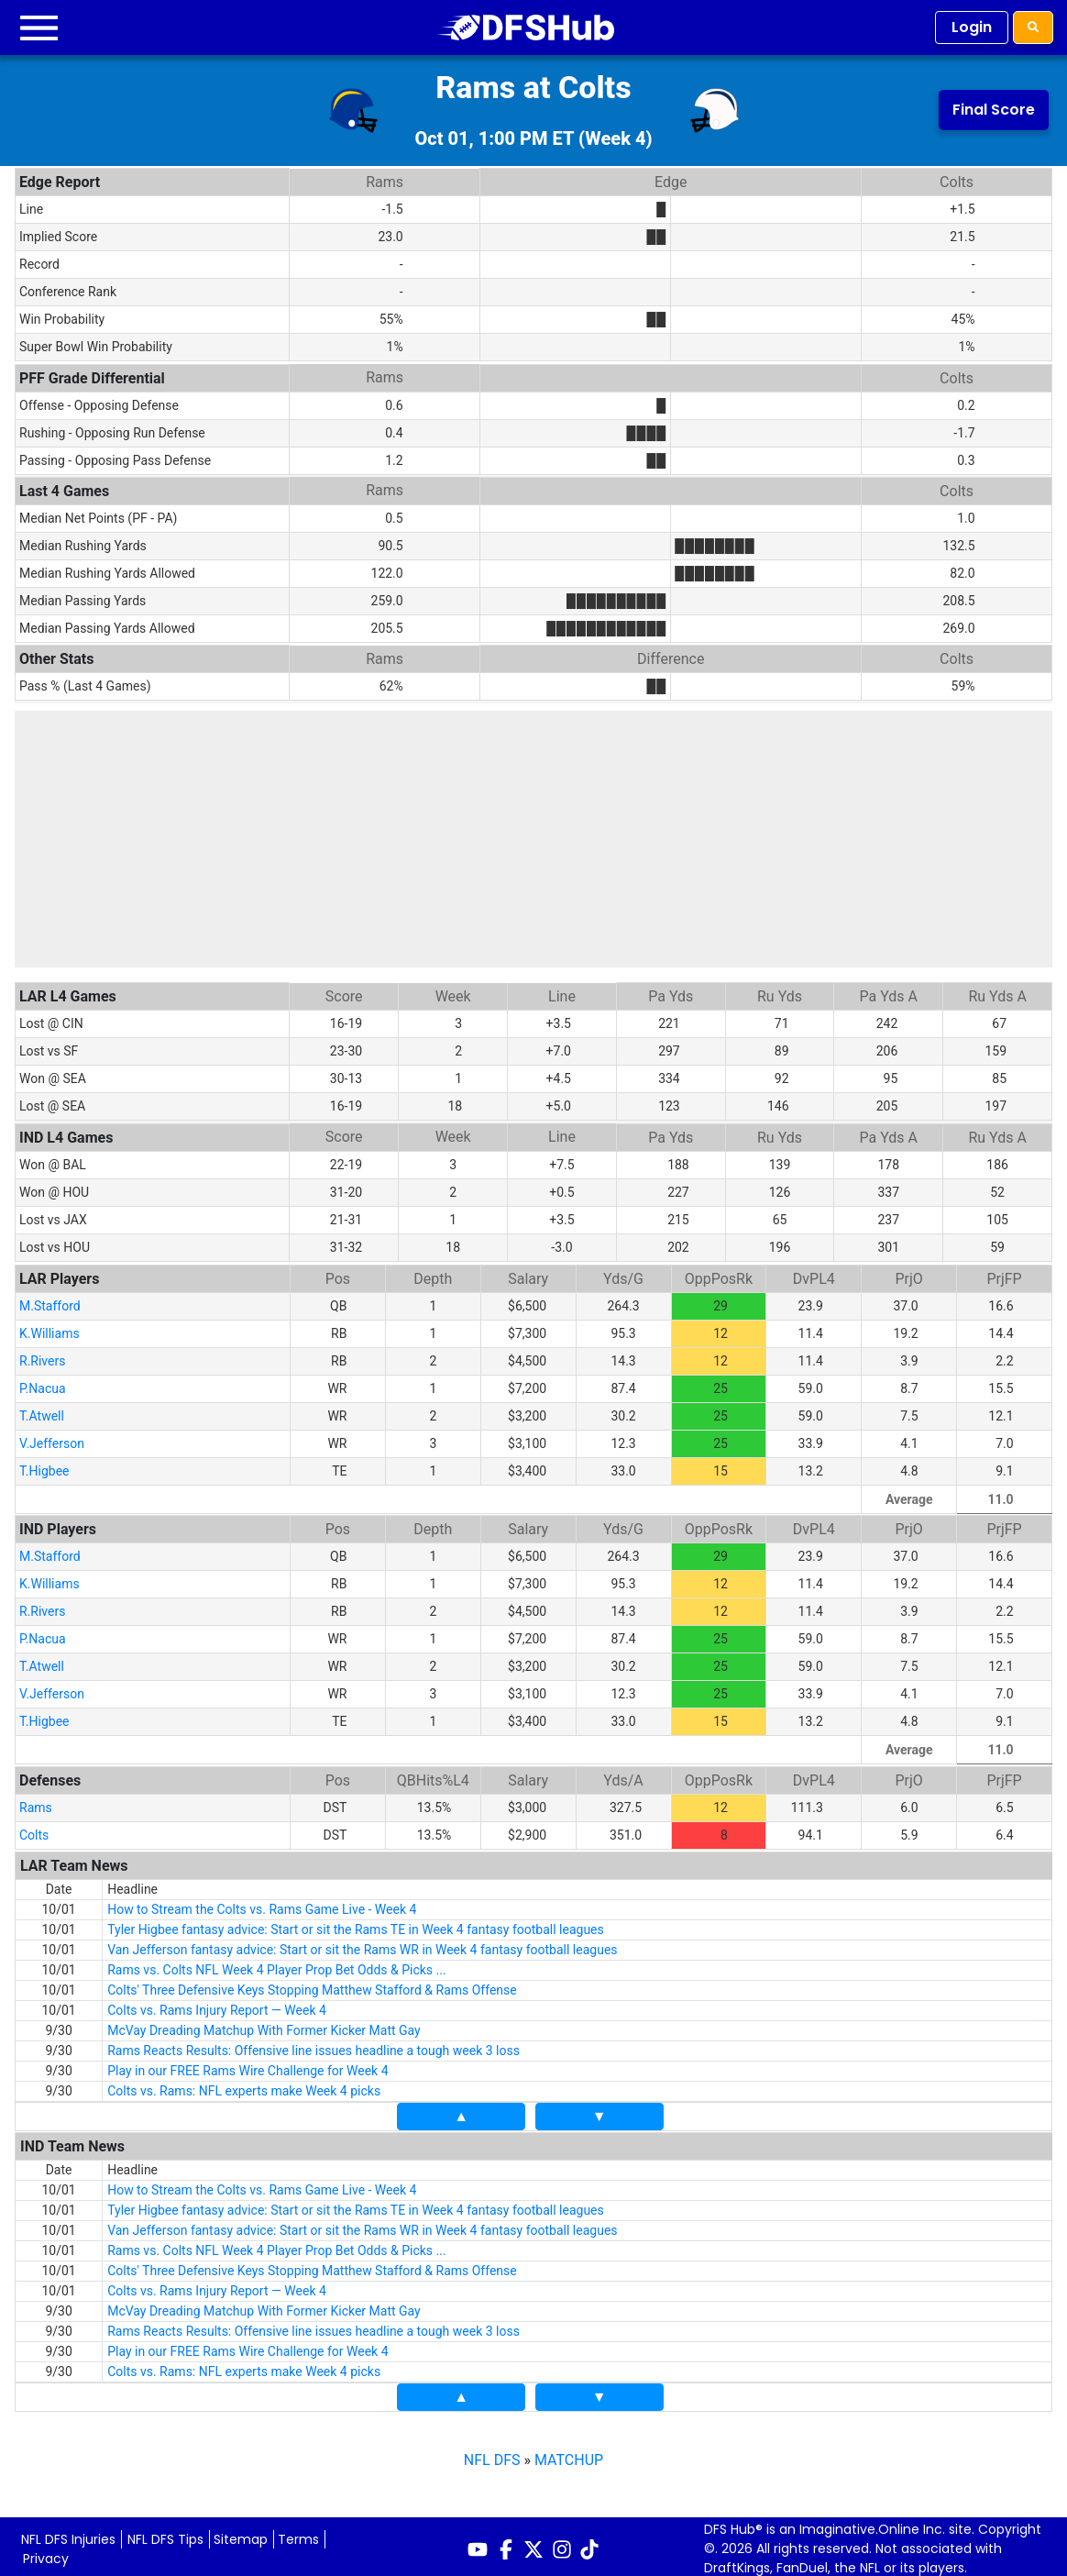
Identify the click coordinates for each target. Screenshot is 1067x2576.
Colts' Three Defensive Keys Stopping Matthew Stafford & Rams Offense (312, 1984)
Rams (35, 1802)
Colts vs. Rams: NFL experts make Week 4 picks (243, 2085)
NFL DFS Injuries (68, 2534)
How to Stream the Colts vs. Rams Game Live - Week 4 (261, 1903)
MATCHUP (568, 2454)
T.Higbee (44, 1465)
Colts (34, 1829)
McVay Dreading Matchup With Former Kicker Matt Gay (264, 2025)
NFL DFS (492, 2454)
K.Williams (49, 1328)
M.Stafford (50, 1300)
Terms (298, 2534)
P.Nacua (42, 1383)
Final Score (993, 109)
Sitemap (241, 2534)
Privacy (46, 2553)
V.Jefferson (51, 1438)
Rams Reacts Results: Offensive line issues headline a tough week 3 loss (313, 2045)
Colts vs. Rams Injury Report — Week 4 (216, 2004)
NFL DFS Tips (165, 2534)
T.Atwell (41, 1410)
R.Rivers (42, 1355)
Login (972, 27)
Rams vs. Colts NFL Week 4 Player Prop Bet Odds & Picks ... (276, 1964)
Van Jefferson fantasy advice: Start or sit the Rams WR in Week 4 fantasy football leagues (362, 1944)
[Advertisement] (533, 839)
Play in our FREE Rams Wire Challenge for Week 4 (247, 2065)
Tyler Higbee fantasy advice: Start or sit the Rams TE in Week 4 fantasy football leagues (355, 1924)
